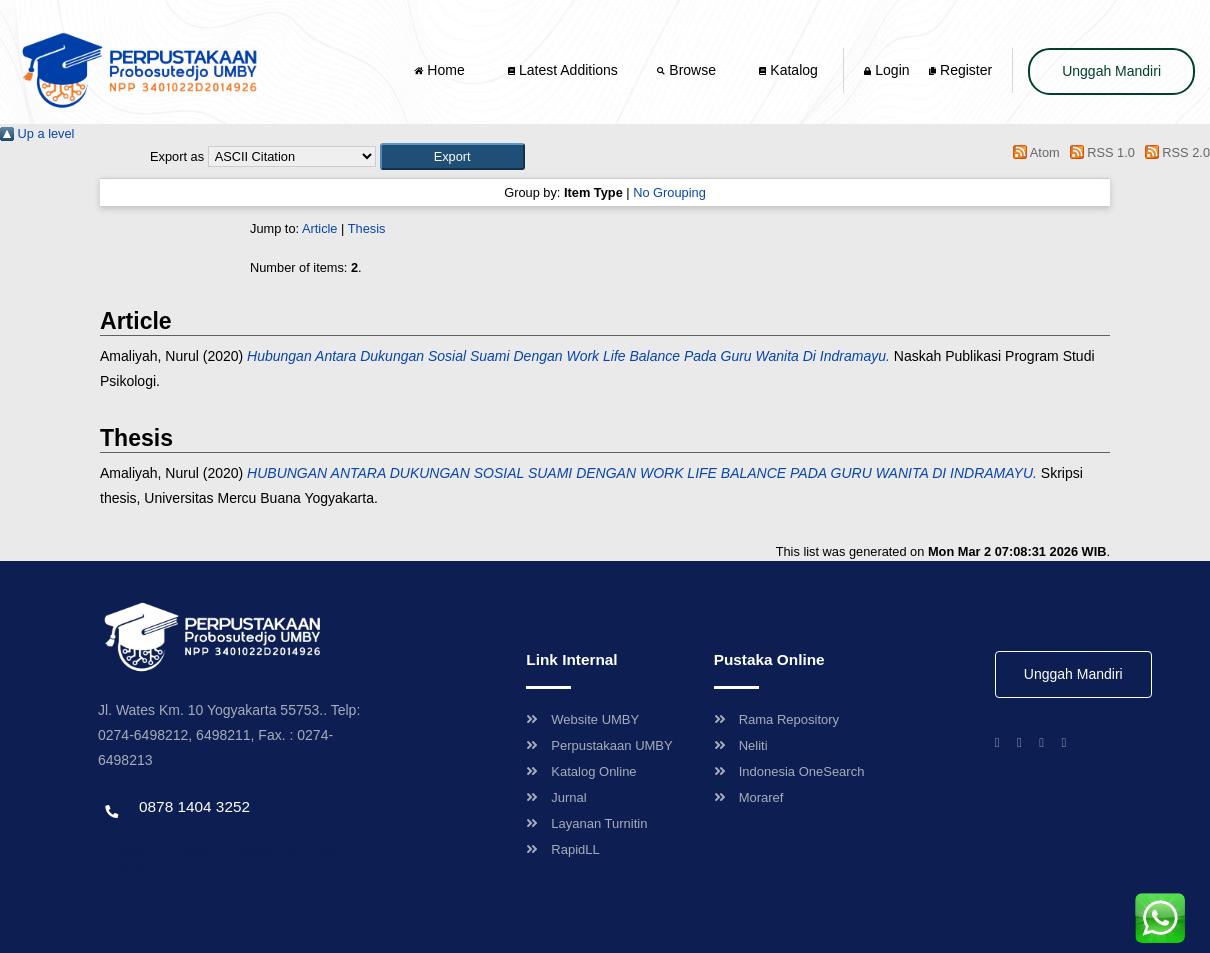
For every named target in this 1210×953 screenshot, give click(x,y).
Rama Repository (776, 719)
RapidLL (562, 849)
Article (320, 228)
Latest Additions (563, 70)
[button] (452, 156)
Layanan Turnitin (586, 823)
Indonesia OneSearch (789, 771)
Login (886, 70)
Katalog (788, 70)
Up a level (37, 133)
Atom (1033, 152)
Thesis (367, 228)
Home (441, 70)
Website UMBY (582, 719)
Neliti (741, 745)
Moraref (749, 797)
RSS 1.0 (1099, 152)
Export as (177, 156)
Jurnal (556, 797)
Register (960, 70)
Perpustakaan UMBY (599, 745)
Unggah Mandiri (1111, 71)
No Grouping (669, 192)
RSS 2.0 (1174, 152)
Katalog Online (581, 771)
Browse (688, 70)
